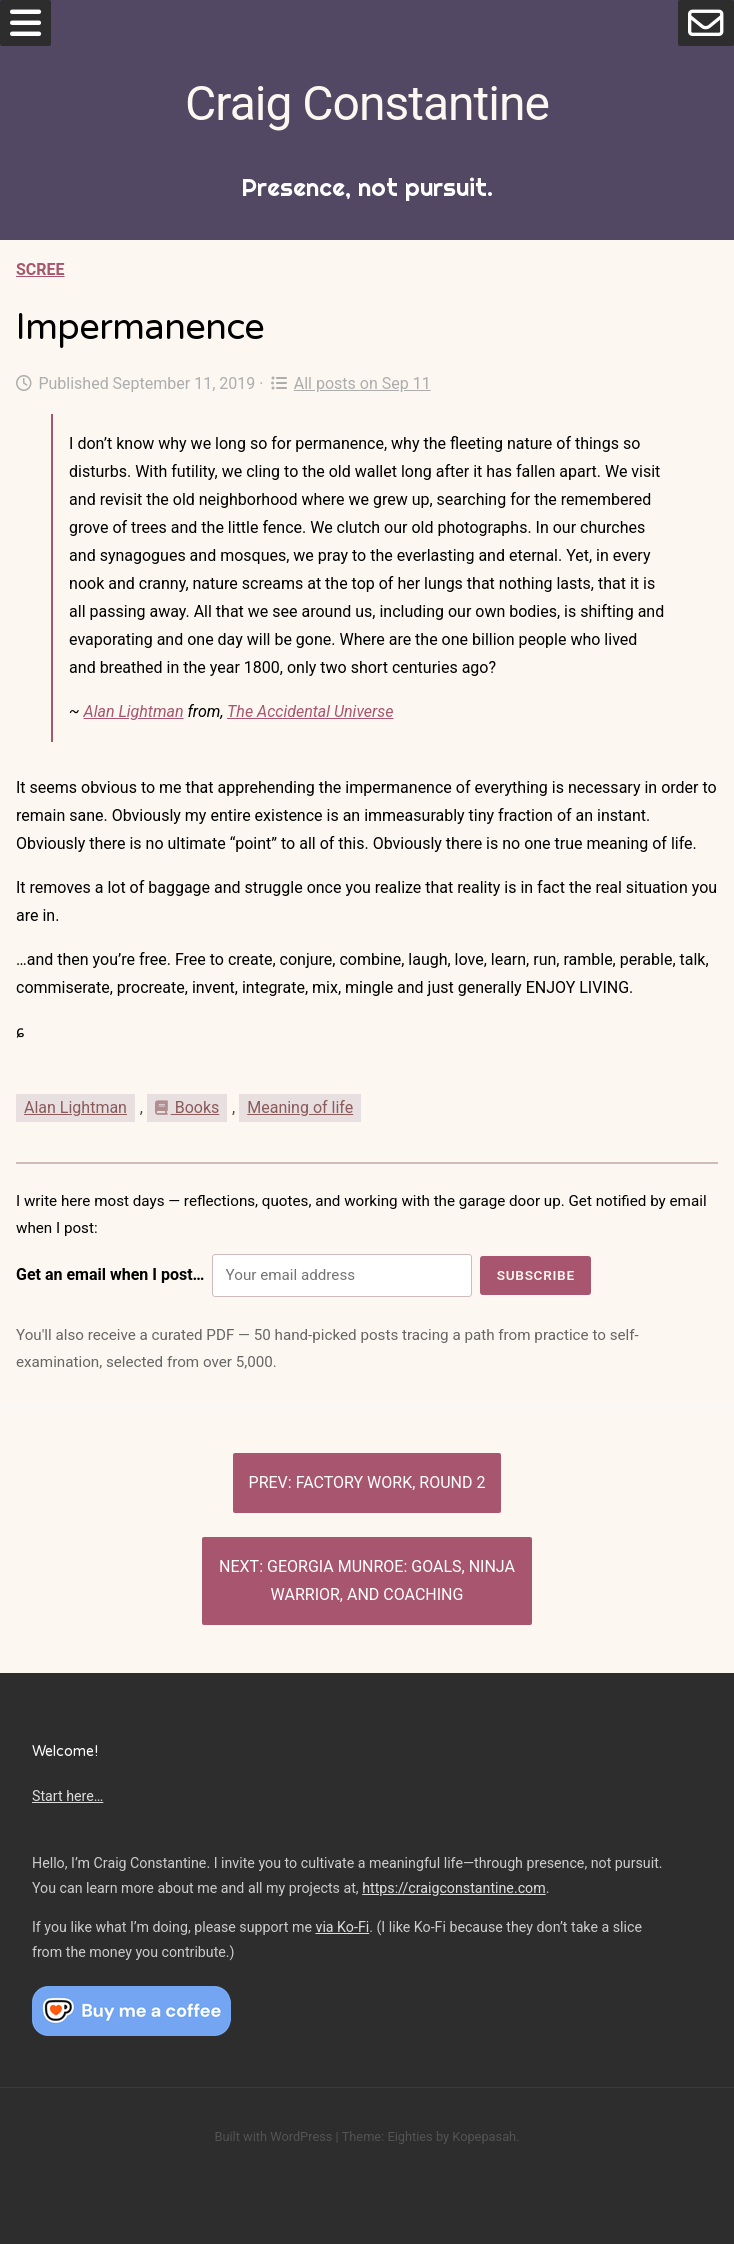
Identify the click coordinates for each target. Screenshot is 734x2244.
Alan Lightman (134, 711)
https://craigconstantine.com (454, 1888)
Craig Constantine (367, 103)
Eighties (409, 2136)
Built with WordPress (273, 2136)
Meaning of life (300, 1107)
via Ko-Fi (343, 1927)
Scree (40, 269)
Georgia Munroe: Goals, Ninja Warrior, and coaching (391, 1580)
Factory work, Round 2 (391, 1482)
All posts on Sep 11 (350, 383)
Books (187, 1107)
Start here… (67, 1796)
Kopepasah (484, 2136)
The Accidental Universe (310, 711)
